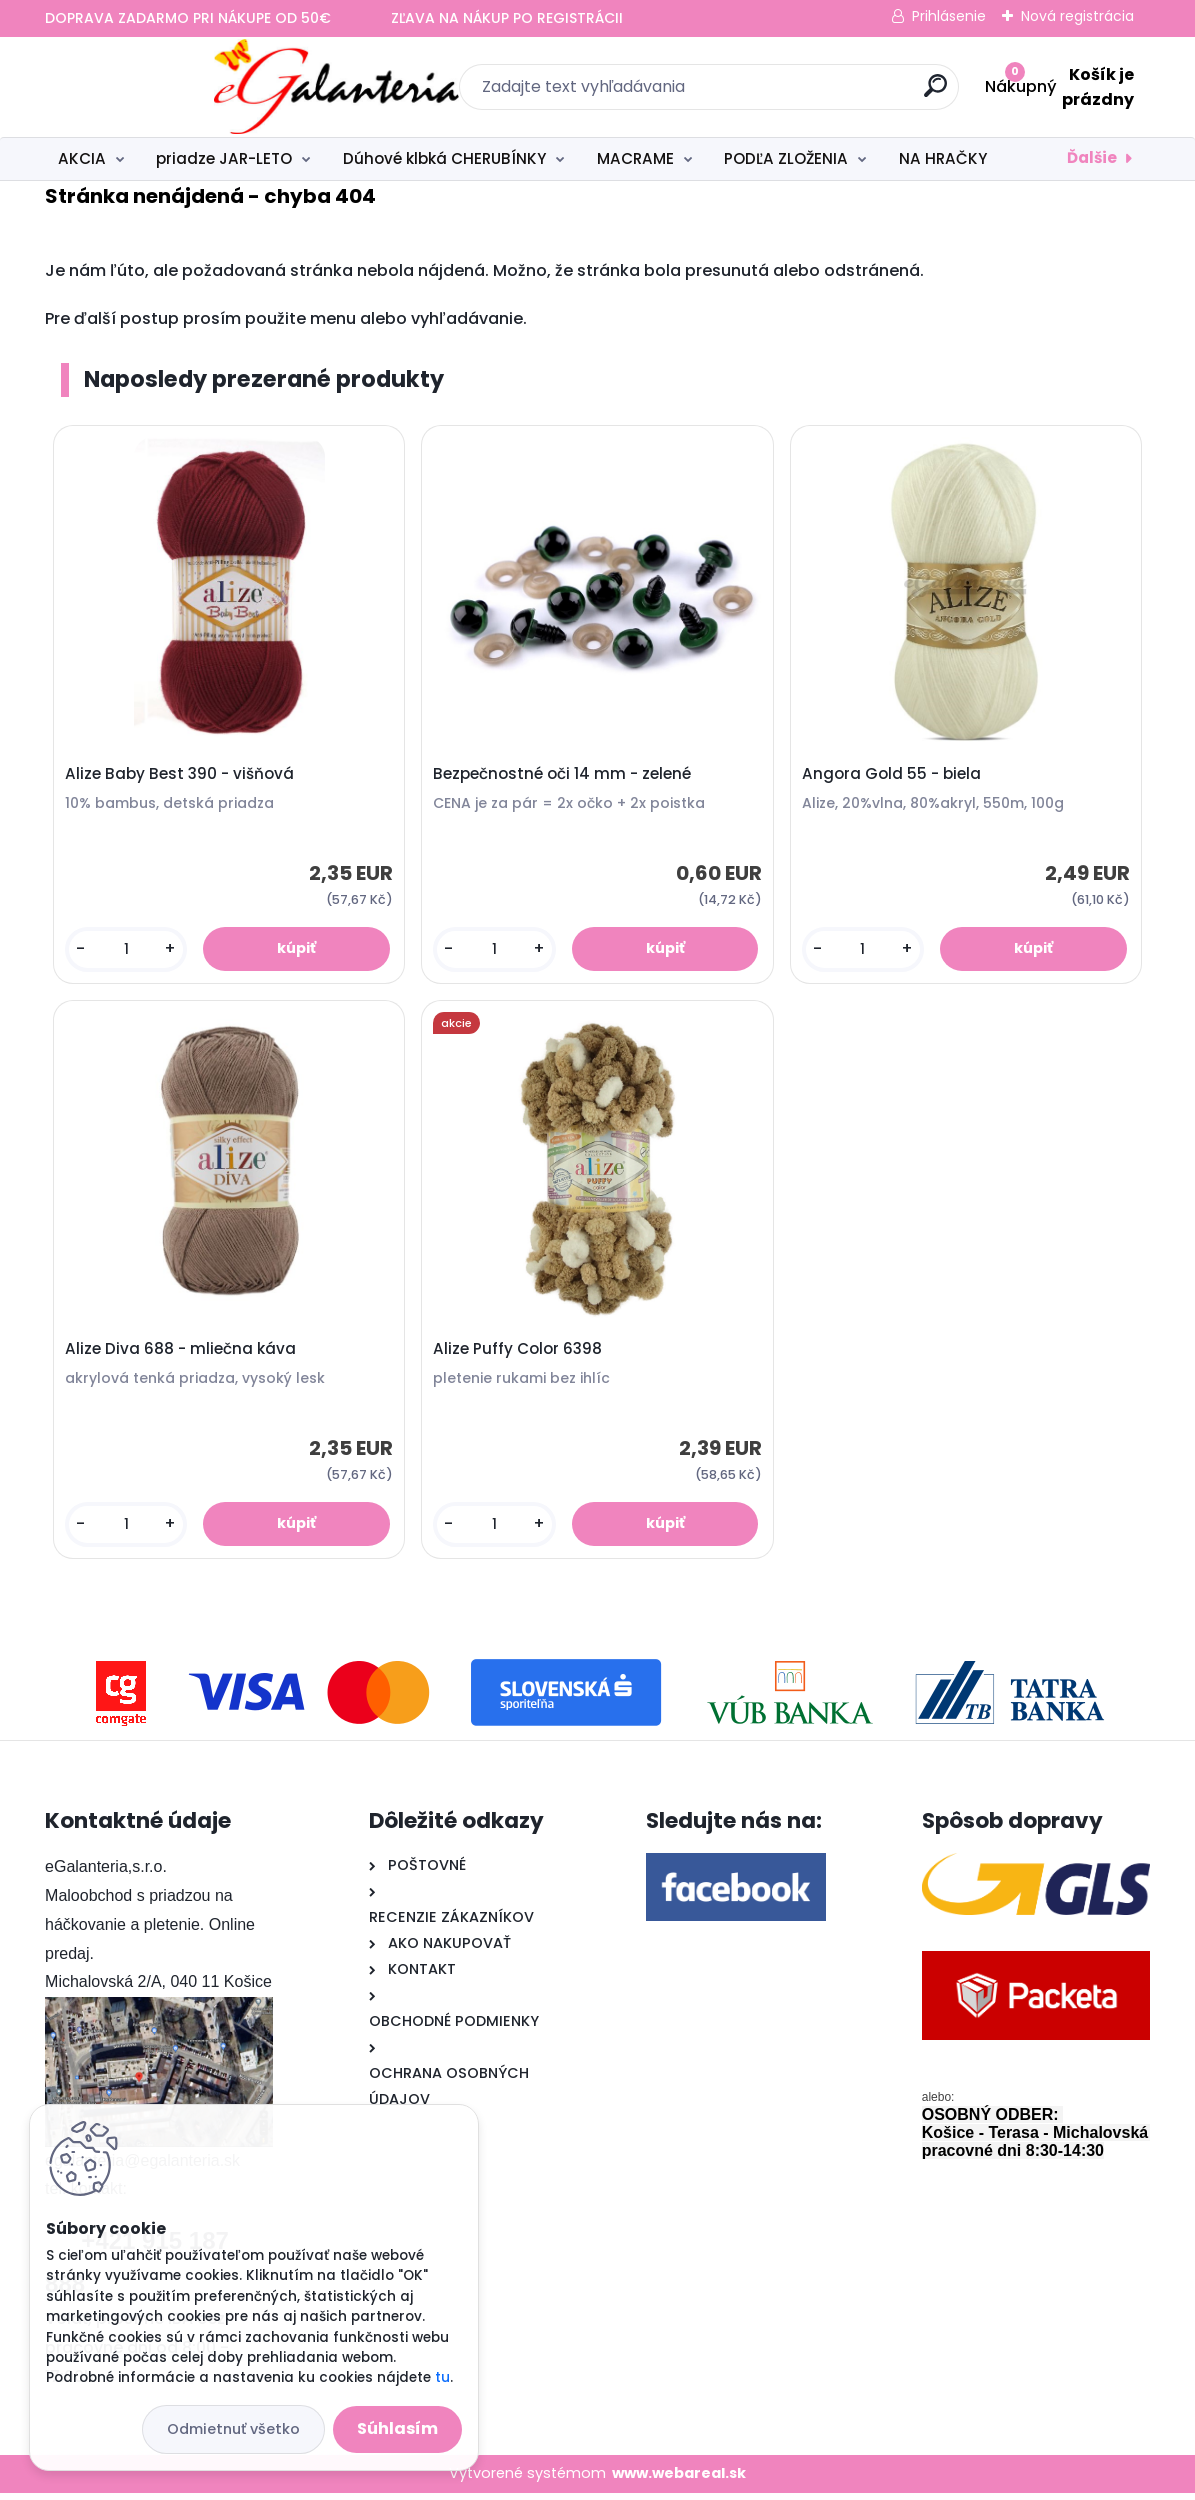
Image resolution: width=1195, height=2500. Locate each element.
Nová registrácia (1077, 16)
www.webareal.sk (679, 2480)
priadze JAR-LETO (224, 158)
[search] (815, 93)
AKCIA (82, 158)
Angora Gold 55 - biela (892, 775)
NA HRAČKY (943, 158)
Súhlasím (397, 2428)
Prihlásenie (949, 16)
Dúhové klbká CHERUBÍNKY (444, 158)
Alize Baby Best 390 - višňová (181, 775)
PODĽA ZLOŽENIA (786, 158)
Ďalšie (1092, 157)
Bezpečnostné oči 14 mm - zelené (564, 775)
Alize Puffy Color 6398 (519, 1354)
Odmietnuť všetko (233, 2429)
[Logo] (167, 87)
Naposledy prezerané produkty (264, 379)
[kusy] (127, 950)
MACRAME (635, 158)
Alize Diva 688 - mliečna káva (182, 1354)
